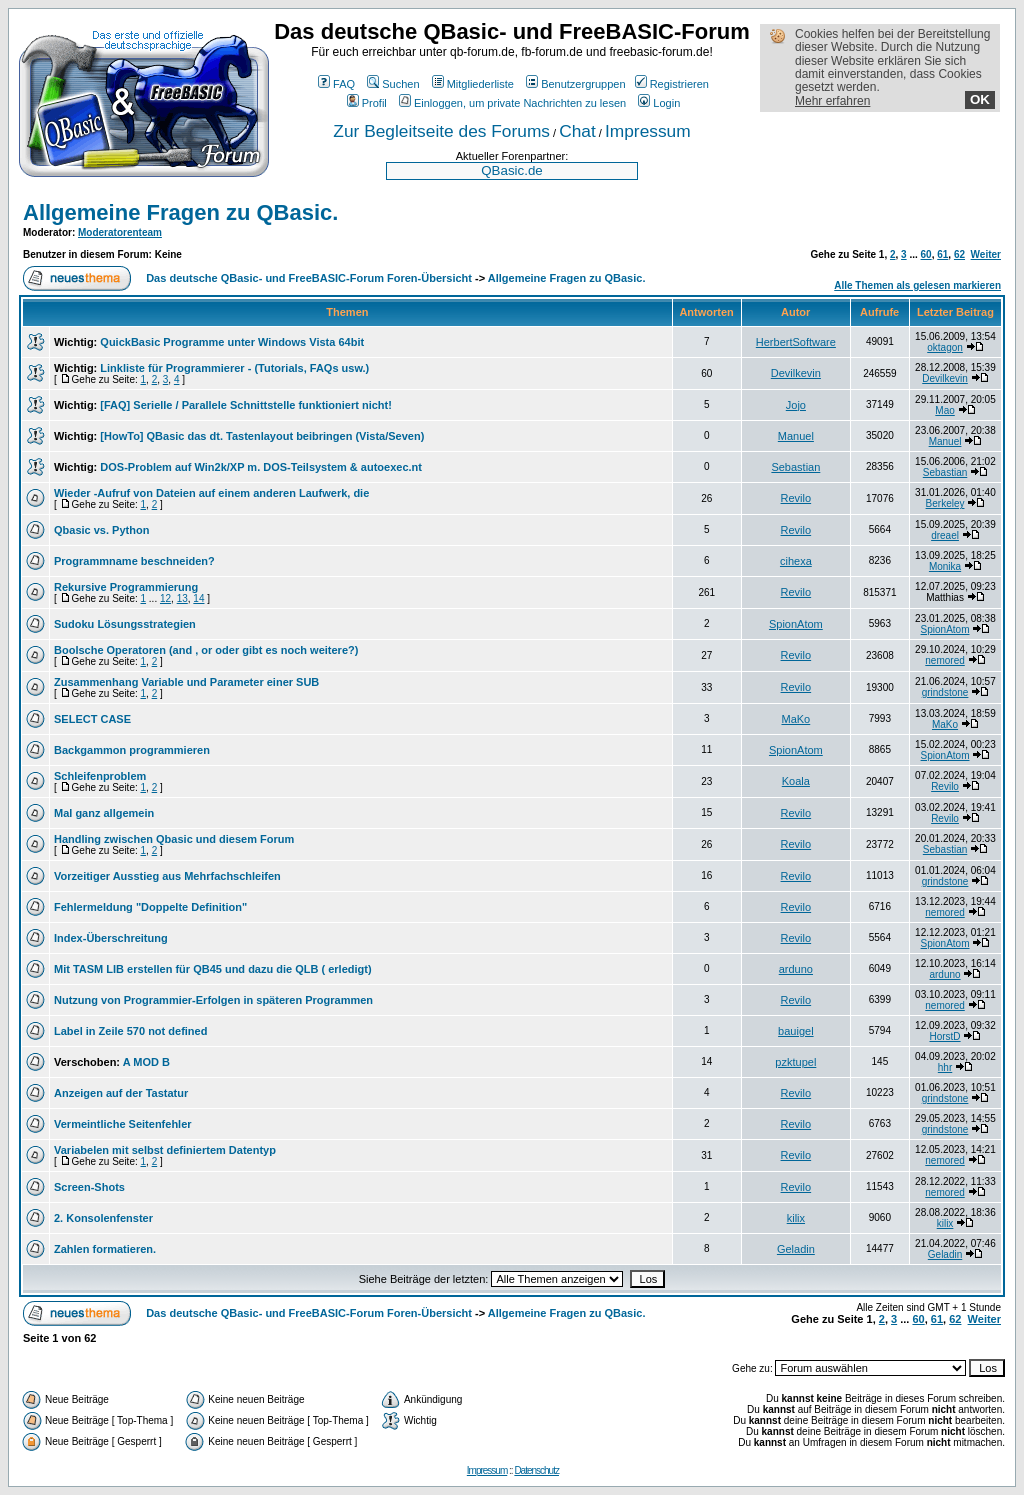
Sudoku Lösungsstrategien (125, 624)
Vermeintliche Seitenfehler (123, 1124)
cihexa (796, 561)
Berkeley (945, 503)
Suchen (393, 84)
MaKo (795, 719)
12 (165, 598)
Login (659, 103)
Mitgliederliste (473, 84)
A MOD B (146, 1062)
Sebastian (795, 467)
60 (926, 254)
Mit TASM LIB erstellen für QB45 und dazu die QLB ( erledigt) (213, 969)
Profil (367, 103)
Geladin (796, 1249)
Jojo (796, 405)
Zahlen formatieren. (105, 1249)
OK (980, 99)
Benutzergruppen (575, 84)
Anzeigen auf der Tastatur (121, 1093)
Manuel (796, 436)
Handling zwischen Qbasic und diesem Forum (174, 839)
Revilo (796, 498)
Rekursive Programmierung (126, 587)
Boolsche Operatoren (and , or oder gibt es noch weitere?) (206, 650)
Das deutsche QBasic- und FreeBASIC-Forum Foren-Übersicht (309, 278)
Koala (796, 781)
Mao (944, 410)
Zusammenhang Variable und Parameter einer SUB (186, 682)
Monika (945, 566)
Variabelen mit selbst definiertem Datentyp (165, 1150)
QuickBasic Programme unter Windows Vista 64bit (232, 342)
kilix (796, 1218)
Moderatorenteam (120, 232)
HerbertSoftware (796, 342)
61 (942, 254)
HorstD (944, 1036)
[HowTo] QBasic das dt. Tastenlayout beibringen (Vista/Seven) (262, 436)
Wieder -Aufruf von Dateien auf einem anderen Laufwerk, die (211, 493)
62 (959, 254)
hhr (945, 1067)
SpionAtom (796, 624)
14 (198, 598)
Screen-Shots (89, 1187)
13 (182, 598)
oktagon (945, 347)
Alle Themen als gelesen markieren (917, 285)
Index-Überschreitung (111, 938)
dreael (945, 535)
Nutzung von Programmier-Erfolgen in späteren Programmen (213, 1000)
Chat (577, 131)
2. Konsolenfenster (103, 1218)
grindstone (945, 692)
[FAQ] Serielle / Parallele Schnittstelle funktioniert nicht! (246, 405)
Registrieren (672, 84)
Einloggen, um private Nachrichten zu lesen (512, 103)
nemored (944, 660)
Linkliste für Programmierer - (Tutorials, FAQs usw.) (234, 368)
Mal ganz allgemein (104, 813)
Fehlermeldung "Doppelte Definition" (150, 907)
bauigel (795, 1031)
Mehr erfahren (832, 101)
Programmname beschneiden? (134, 561)
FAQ (336, 84)
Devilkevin (796, 373)
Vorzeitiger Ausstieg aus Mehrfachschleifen (167, 876)
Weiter (986, 254)
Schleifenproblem (100, 776)
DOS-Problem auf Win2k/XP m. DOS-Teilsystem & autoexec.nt (261, 467)
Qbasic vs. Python (101, 530)
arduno (796, 969)
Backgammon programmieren (132, 750)
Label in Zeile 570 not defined (130, 1031)
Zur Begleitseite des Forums (441, 131)
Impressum (648, 131)
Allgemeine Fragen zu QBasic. (180, 212)
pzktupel (795, 1062)
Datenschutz (536, 1470)
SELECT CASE (92, 719)
